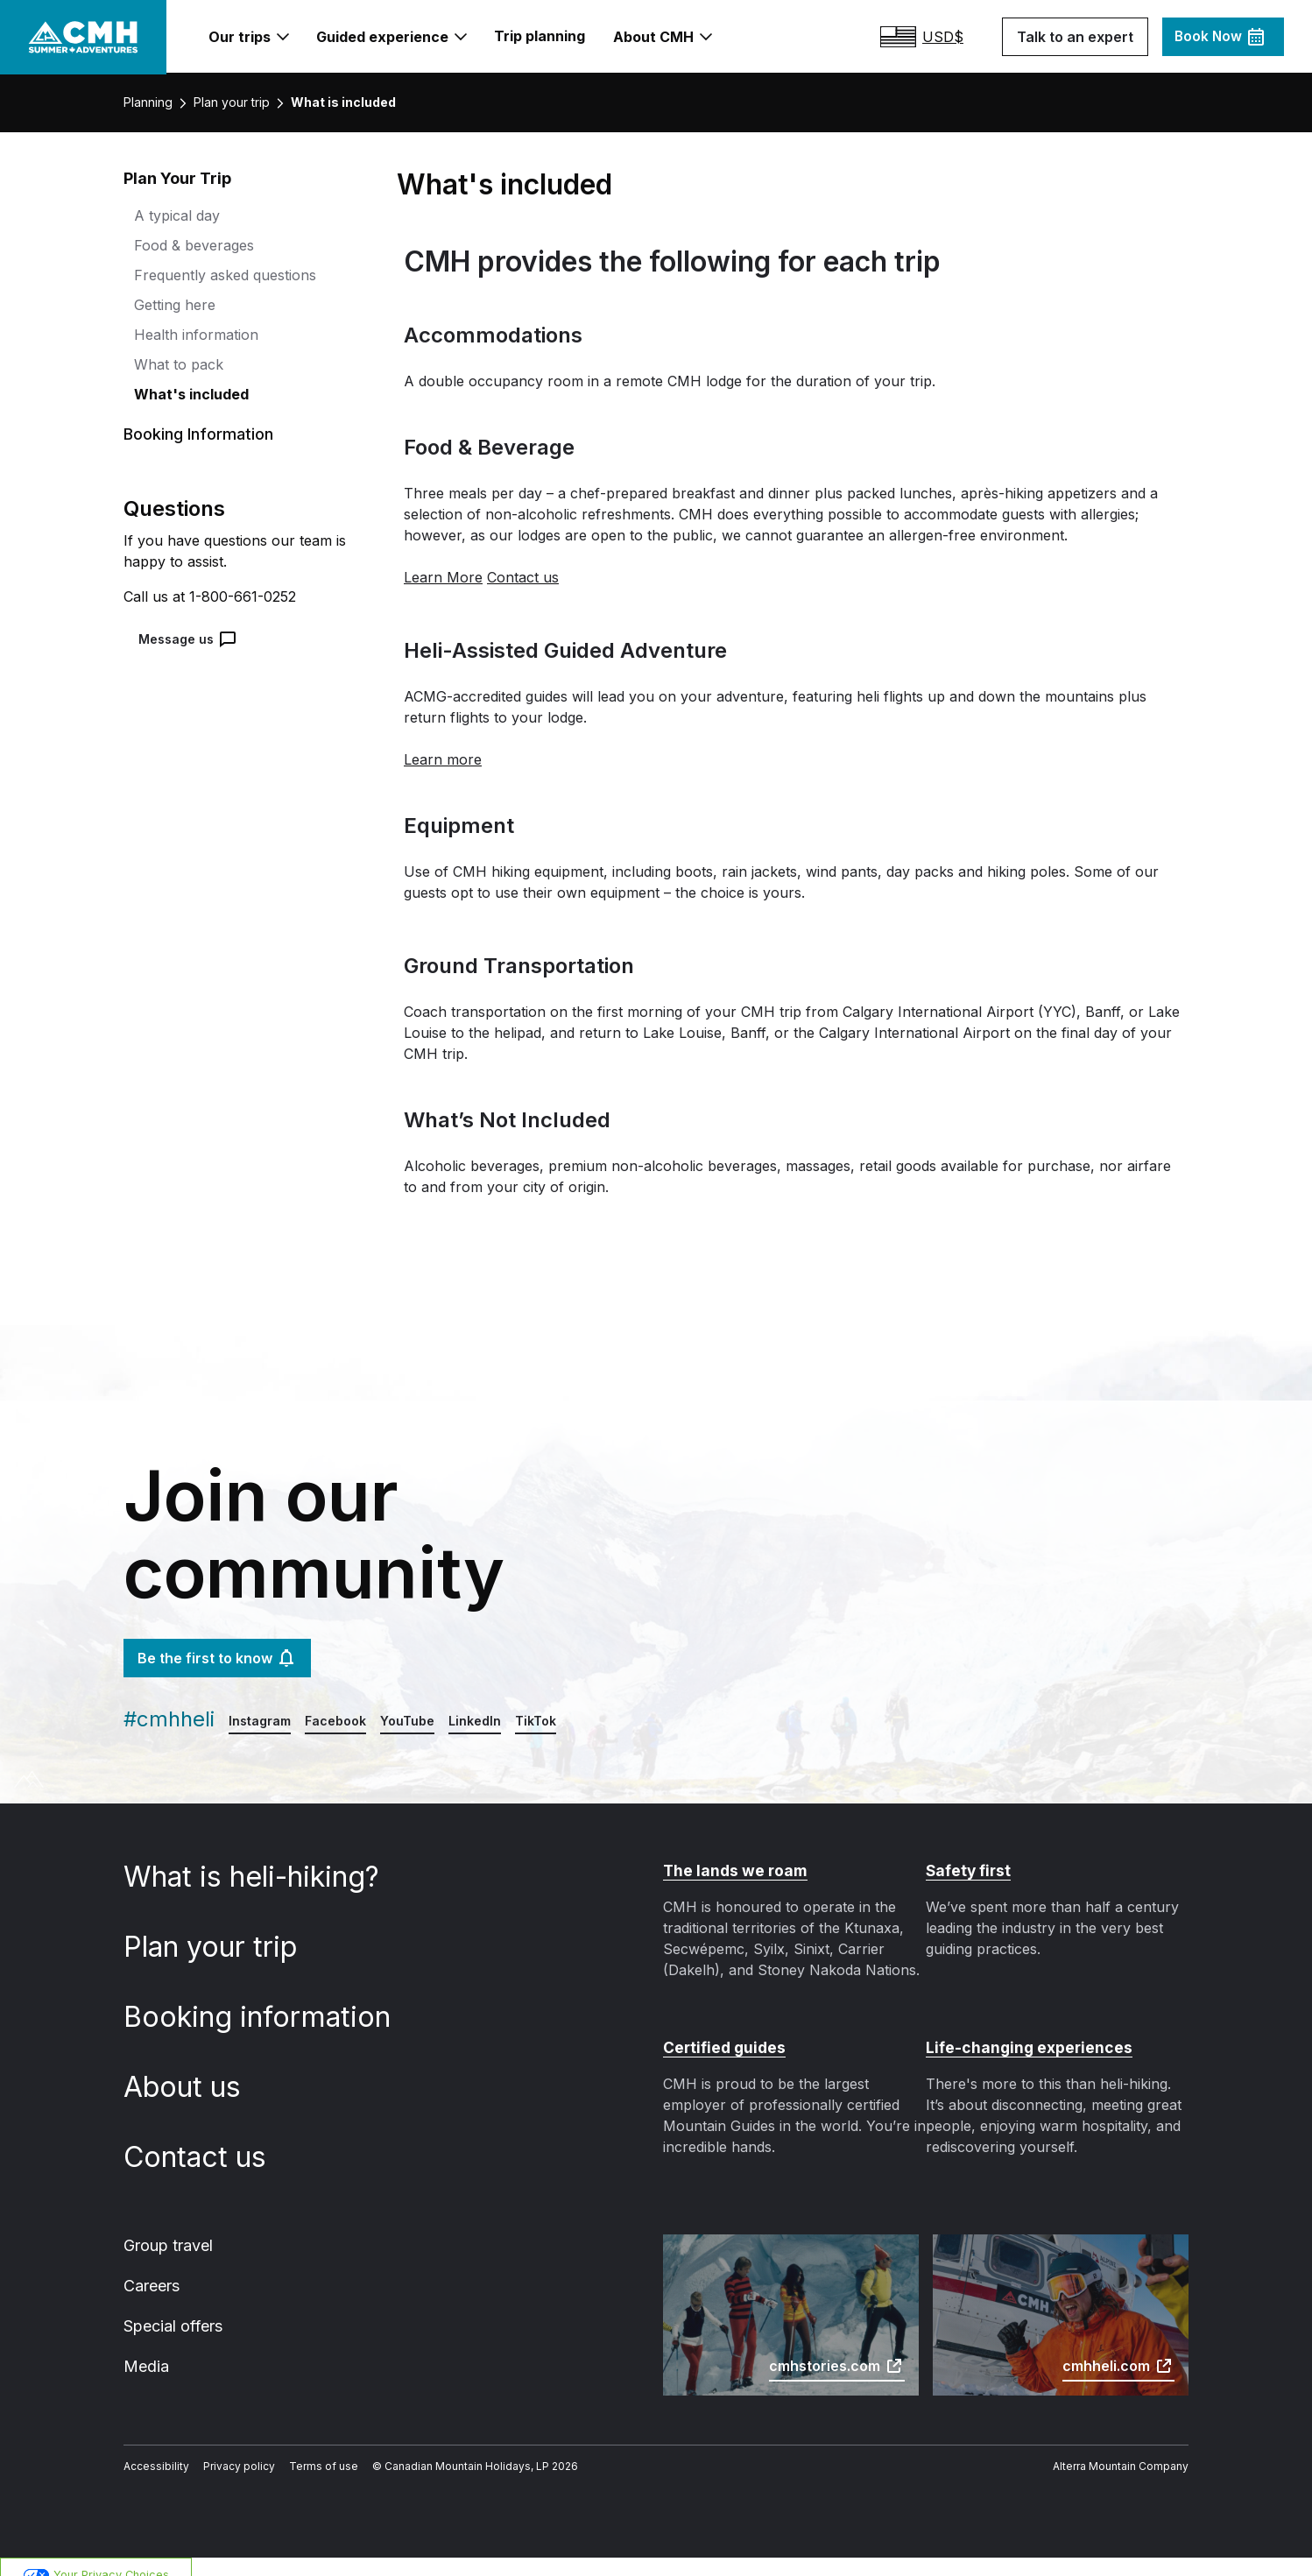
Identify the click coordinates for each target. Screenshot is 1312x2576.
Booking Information (193, 437)
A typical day (173, 217)
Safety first (966, 1852)
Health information (191, 336)
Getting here (172, 307)
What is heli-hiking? (261, 1858)
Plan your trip (229, 105)
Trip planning (538, 36)
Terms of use (303, 2451)
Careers (151, 2268)
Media (144, 2351)
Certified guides (722, 2029)
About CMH (657, 37)
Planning (147, 105)
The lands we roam (734, 1852)
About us (194, 2069)
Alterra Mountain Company (1126, 2451)
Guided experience (395, 37)
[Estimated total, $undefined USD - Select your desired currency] (940, 37)
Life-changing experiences (1025, 2029)
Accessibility (151, 2451)
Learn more (440, 761)
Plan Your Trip (176, 181)
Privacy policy (226, 2451)
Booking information (263, 1999)
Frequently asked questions (220, 277)
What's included (187, 396)
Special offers (171, 2309)
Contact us (206, 2139)
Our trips (257, 37)
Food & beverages (191, 247)
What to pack (174, 366)
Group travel (166, 2227)
